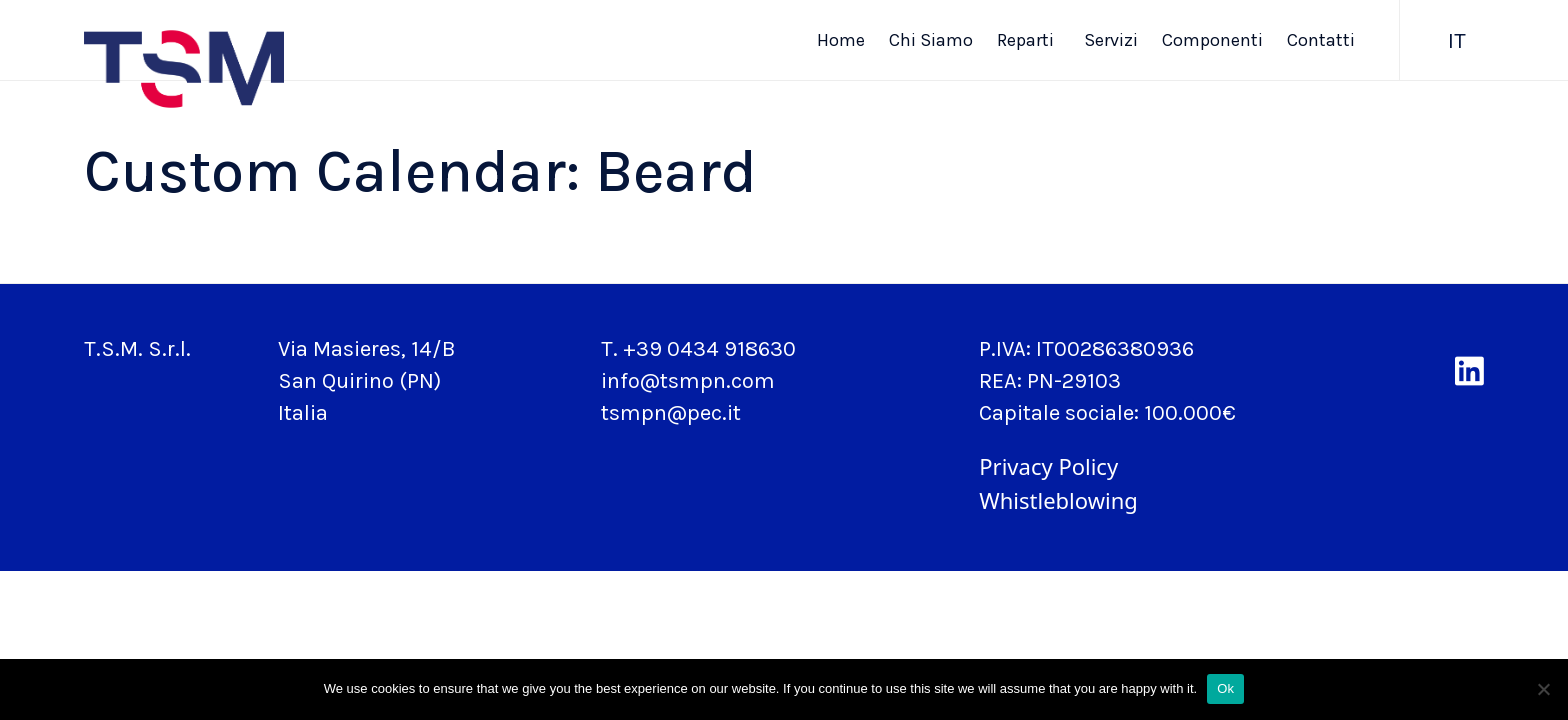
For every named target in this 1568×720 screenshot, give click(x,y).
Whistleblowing (1058, 500)
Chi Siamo (931, 40)
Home (841, 40)
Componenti (1212, 40)
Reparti (1028, 40)
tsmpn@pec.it (671, 413)
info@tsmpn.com (688, 381)
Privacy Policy (1048, 466)
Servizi (1111, 40)
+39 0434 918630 (709, 349)
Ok (1225, 688)
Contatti (1321, 40)
